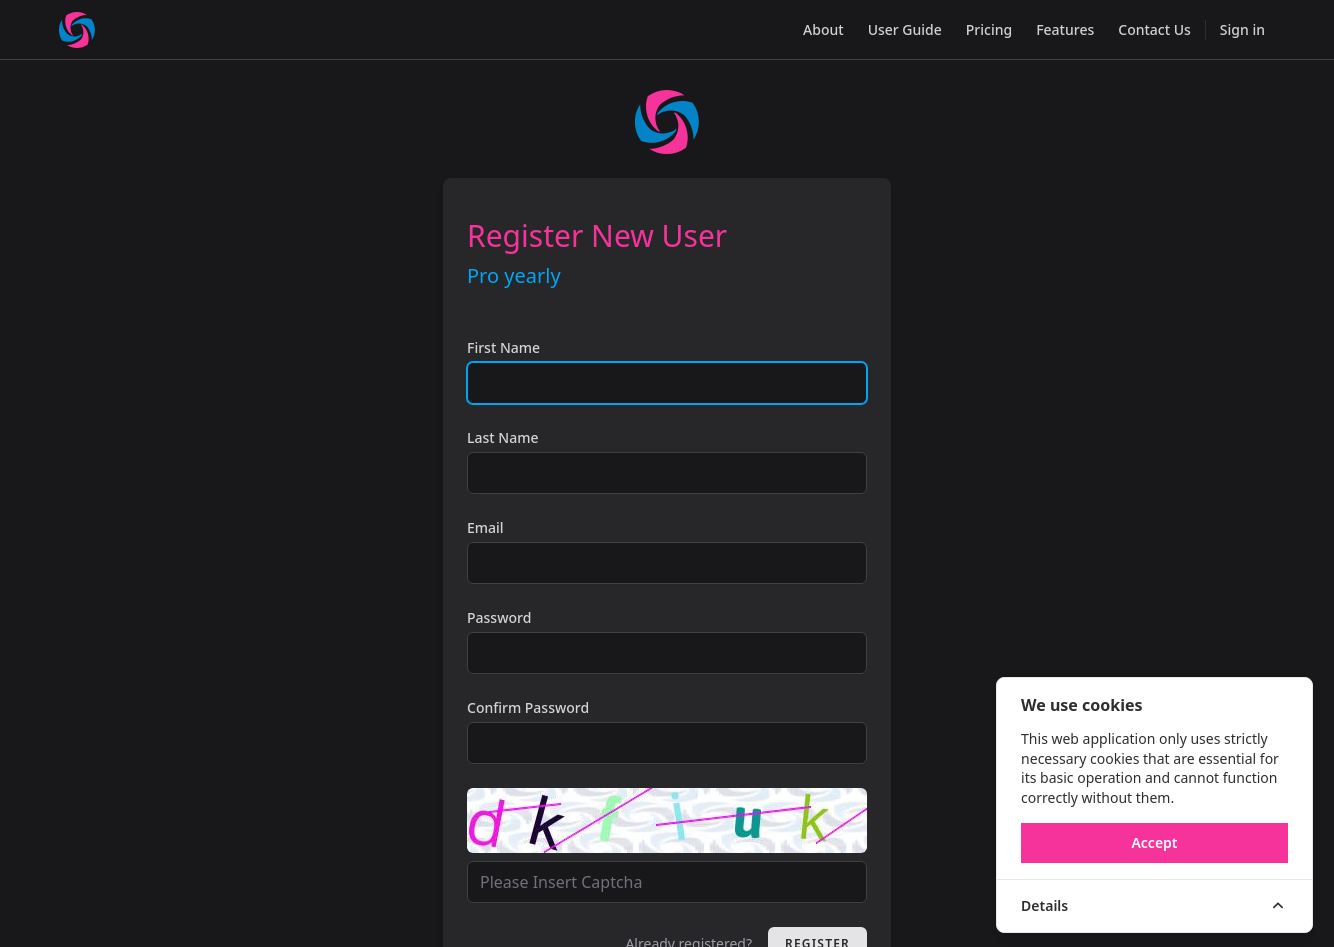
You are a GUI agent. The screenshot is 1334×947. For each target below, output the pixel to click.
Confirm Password (528, 707)
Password (499, 617)
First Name (503, 347)
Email (485, 527)
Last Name (502, 437)
